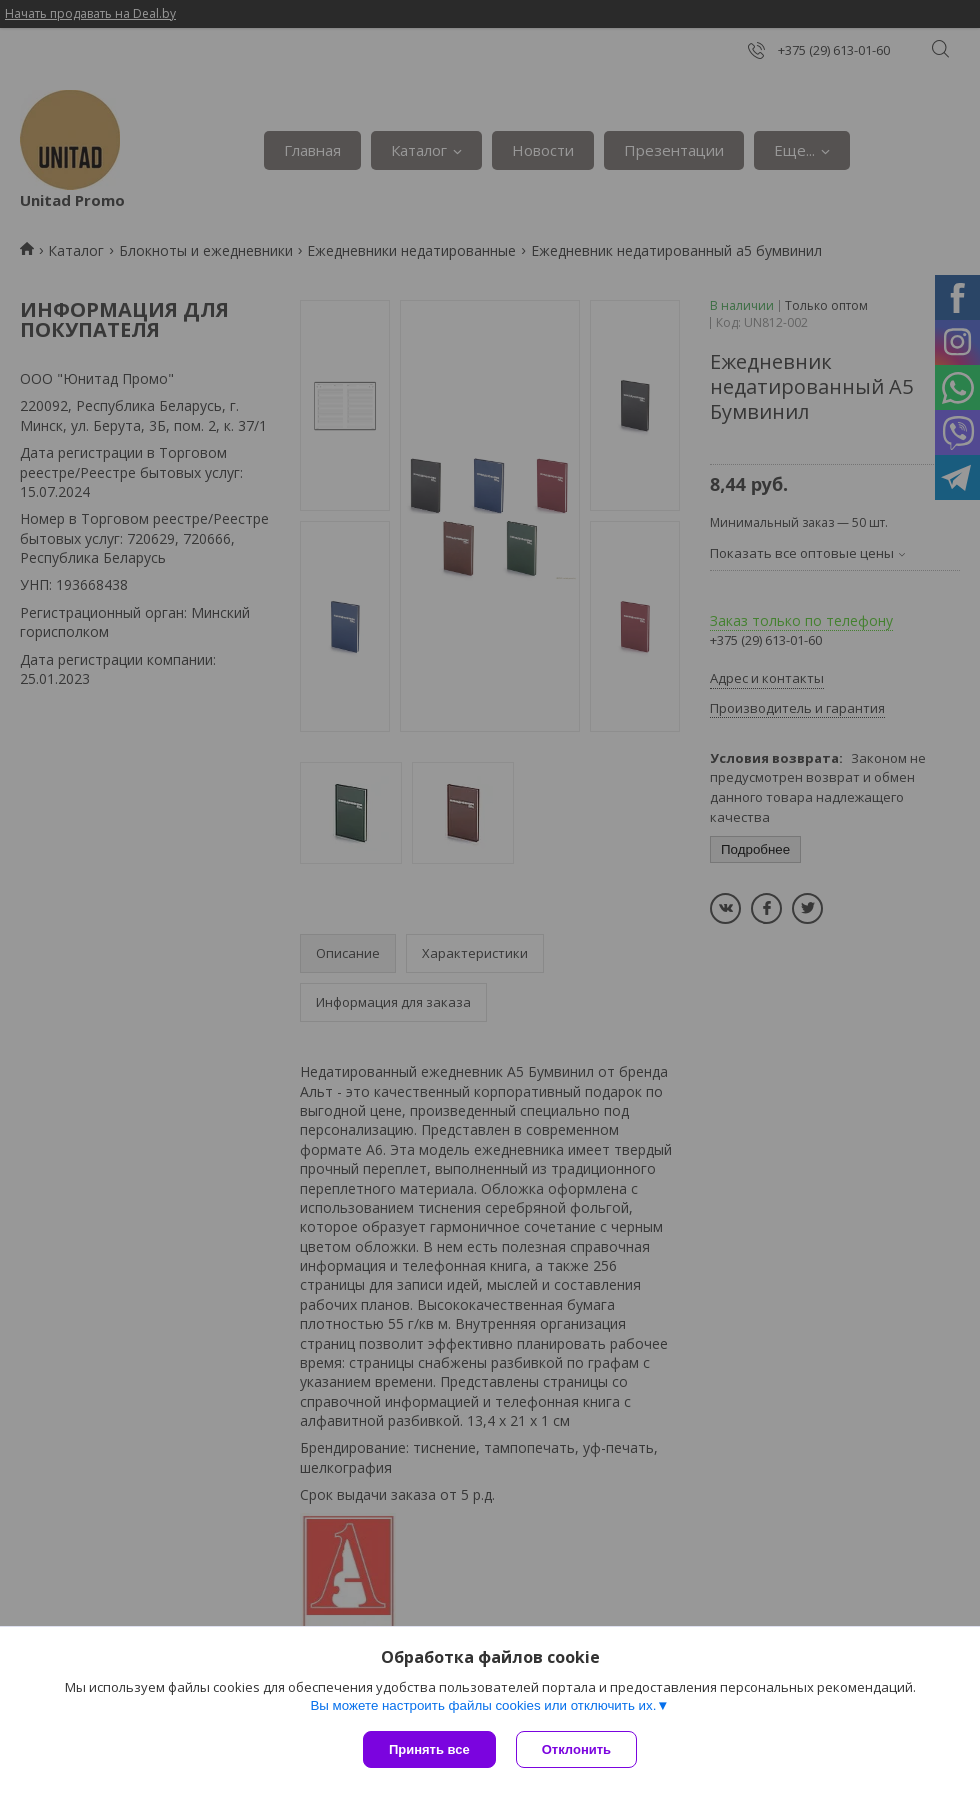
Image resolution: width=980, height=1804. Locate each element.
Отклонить (576, 1749)
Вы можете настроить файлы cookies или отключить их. (483, 1705)
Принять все (429, 1749)
